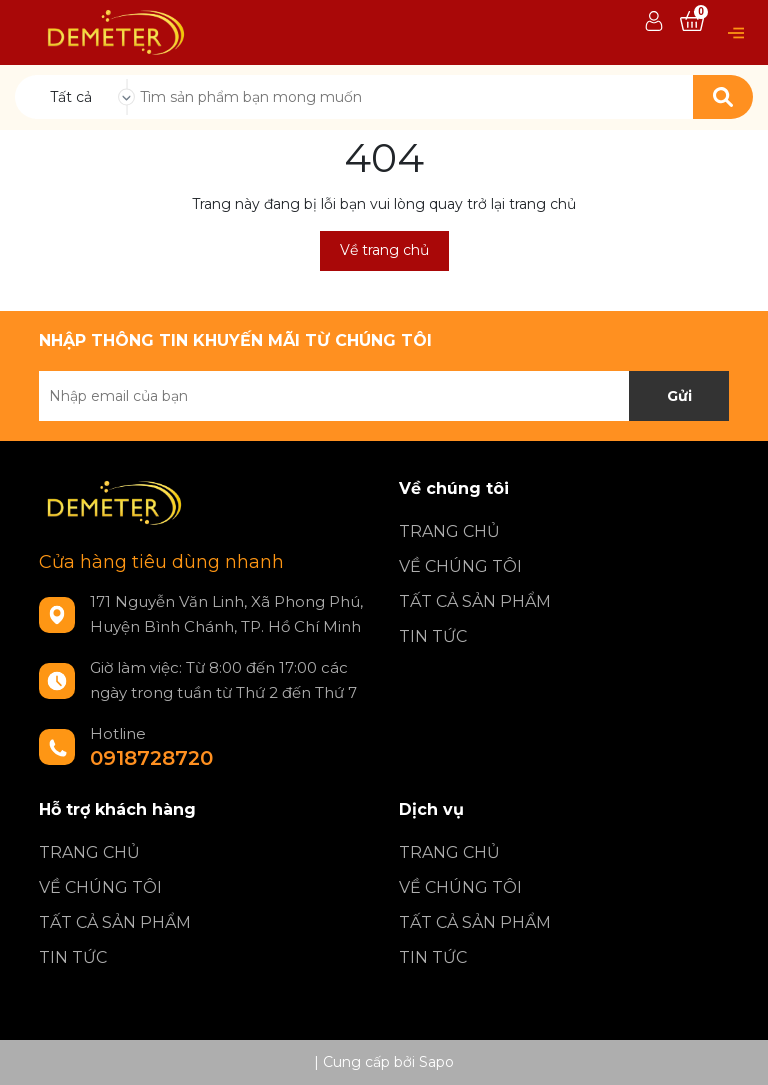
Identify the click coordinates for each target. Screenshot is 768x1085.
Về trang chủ (384, 250)
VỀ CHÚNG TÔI (460, 566)
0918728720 (151, 758)
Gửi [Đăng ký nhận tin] (679, 396)
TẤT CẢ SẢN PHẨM (475, 601)
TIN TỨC (433, 636)
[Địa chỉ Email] (384, 396)
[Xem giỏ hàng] (692, 22)
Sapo (436, 1062)
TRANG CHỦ (449, 531)
